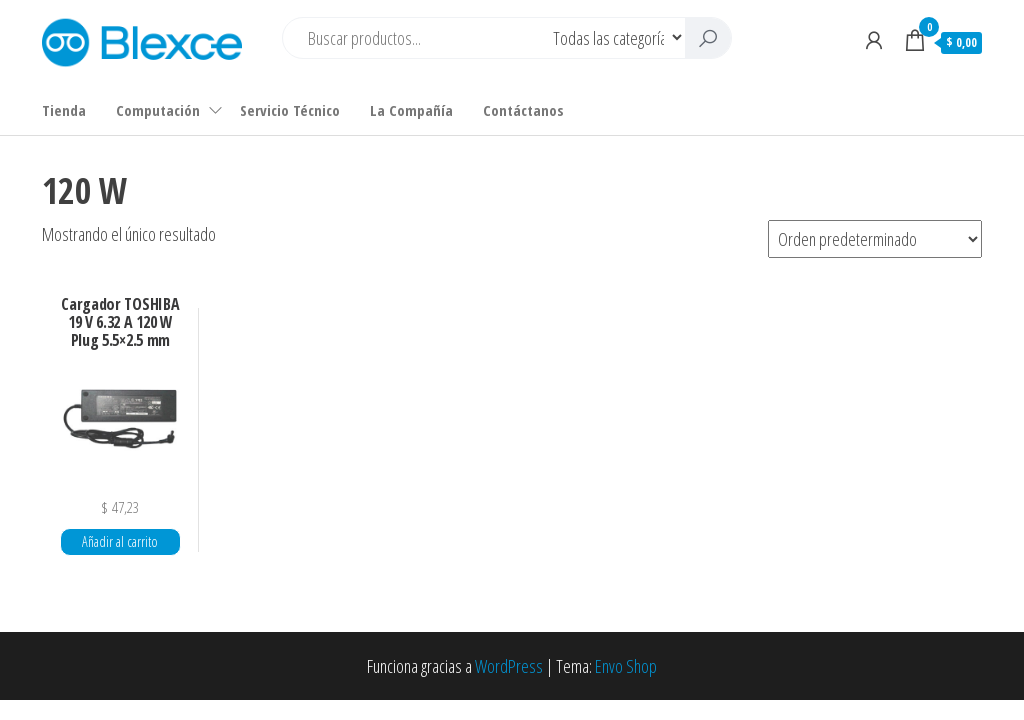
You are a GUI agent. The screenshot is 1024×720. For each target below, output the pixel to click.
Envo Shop (626, 666)
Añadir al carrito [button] (120, 541)
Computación (158, 110)
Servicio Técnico (290, 110)
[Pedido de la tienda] (875, 239)
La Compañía (411, 110)
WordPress (509, 666)
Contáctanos (523, 110)
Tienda (64, 110)
